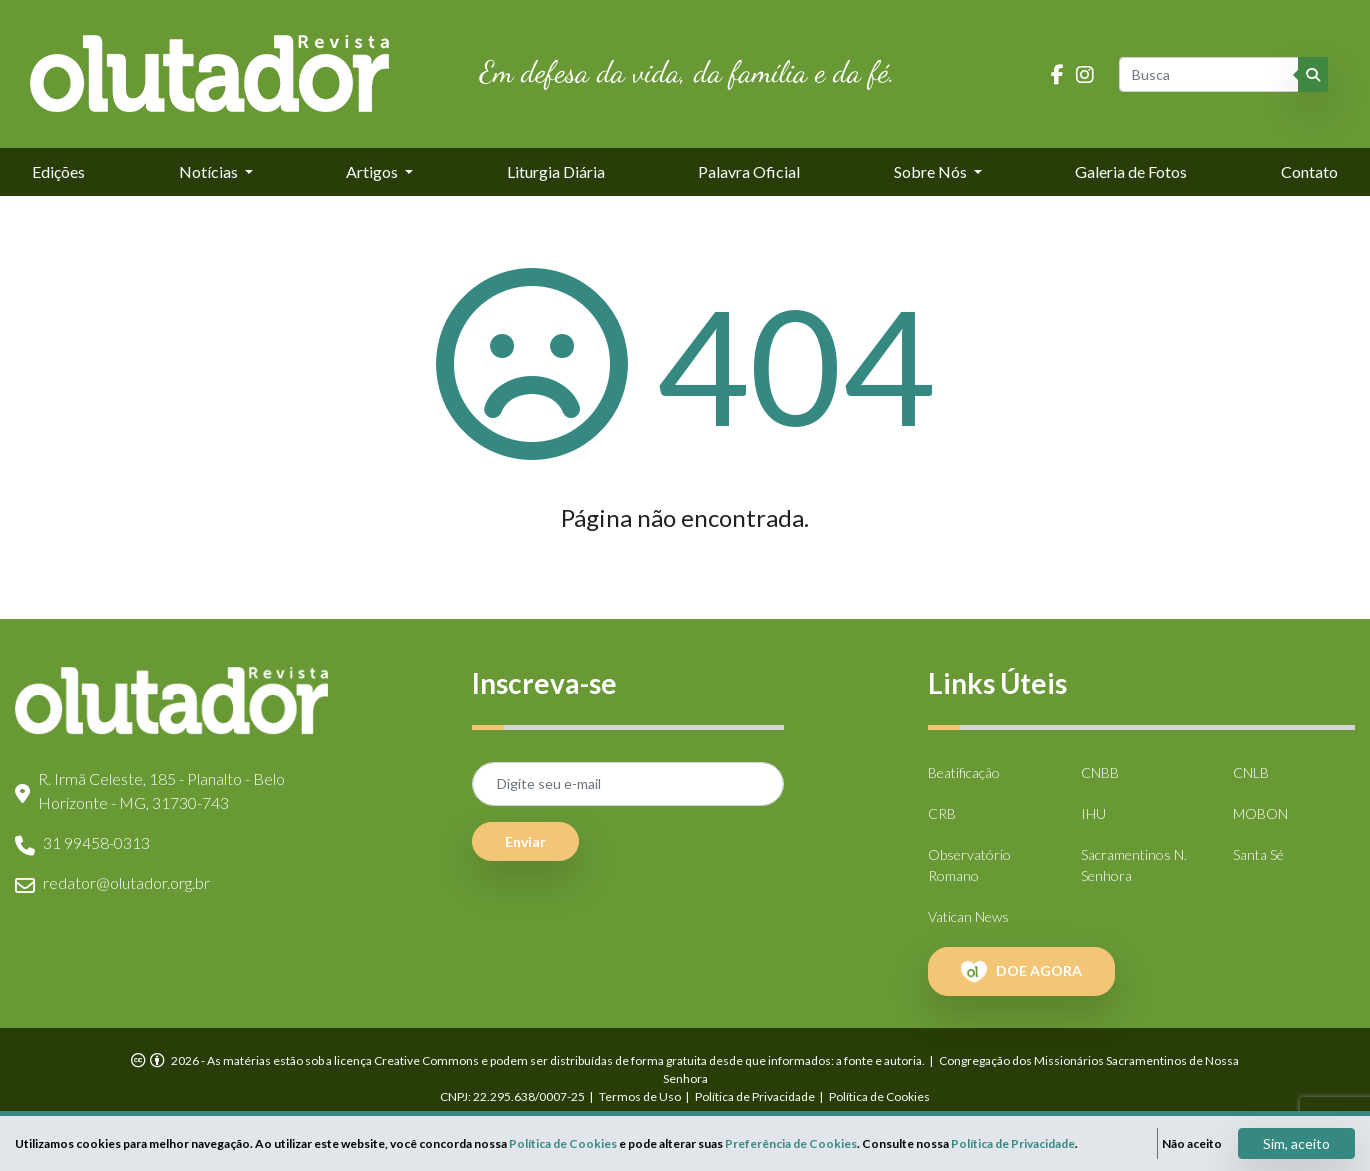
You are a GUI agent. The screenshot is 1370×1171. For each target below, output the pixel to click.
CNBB (1100, 772)
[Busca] (1210, 74)
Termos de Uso (640, 1096)
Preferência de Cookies (791, 1143)
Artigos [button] (373, 171)
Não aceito (1192, 1143)
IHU (1093, 813)
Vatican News (968, 916)
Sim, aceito (1296, 1143)
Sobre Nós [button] (932, 171)
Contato (1309, 171)
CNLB (1251, 772)
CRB (942, 813)
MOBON (1260, 813)
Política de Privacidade (755, 1096)
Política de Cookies (879, 1096)
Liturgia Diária (556, 171)
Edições (58, 171)
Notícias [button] (210, 171)
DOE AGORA (1021, 972)
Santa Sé (1258, 854)
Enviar (525, 841)
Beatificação (964, 772)
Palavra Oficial (749, 171)
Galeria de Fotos (1131, 171)
